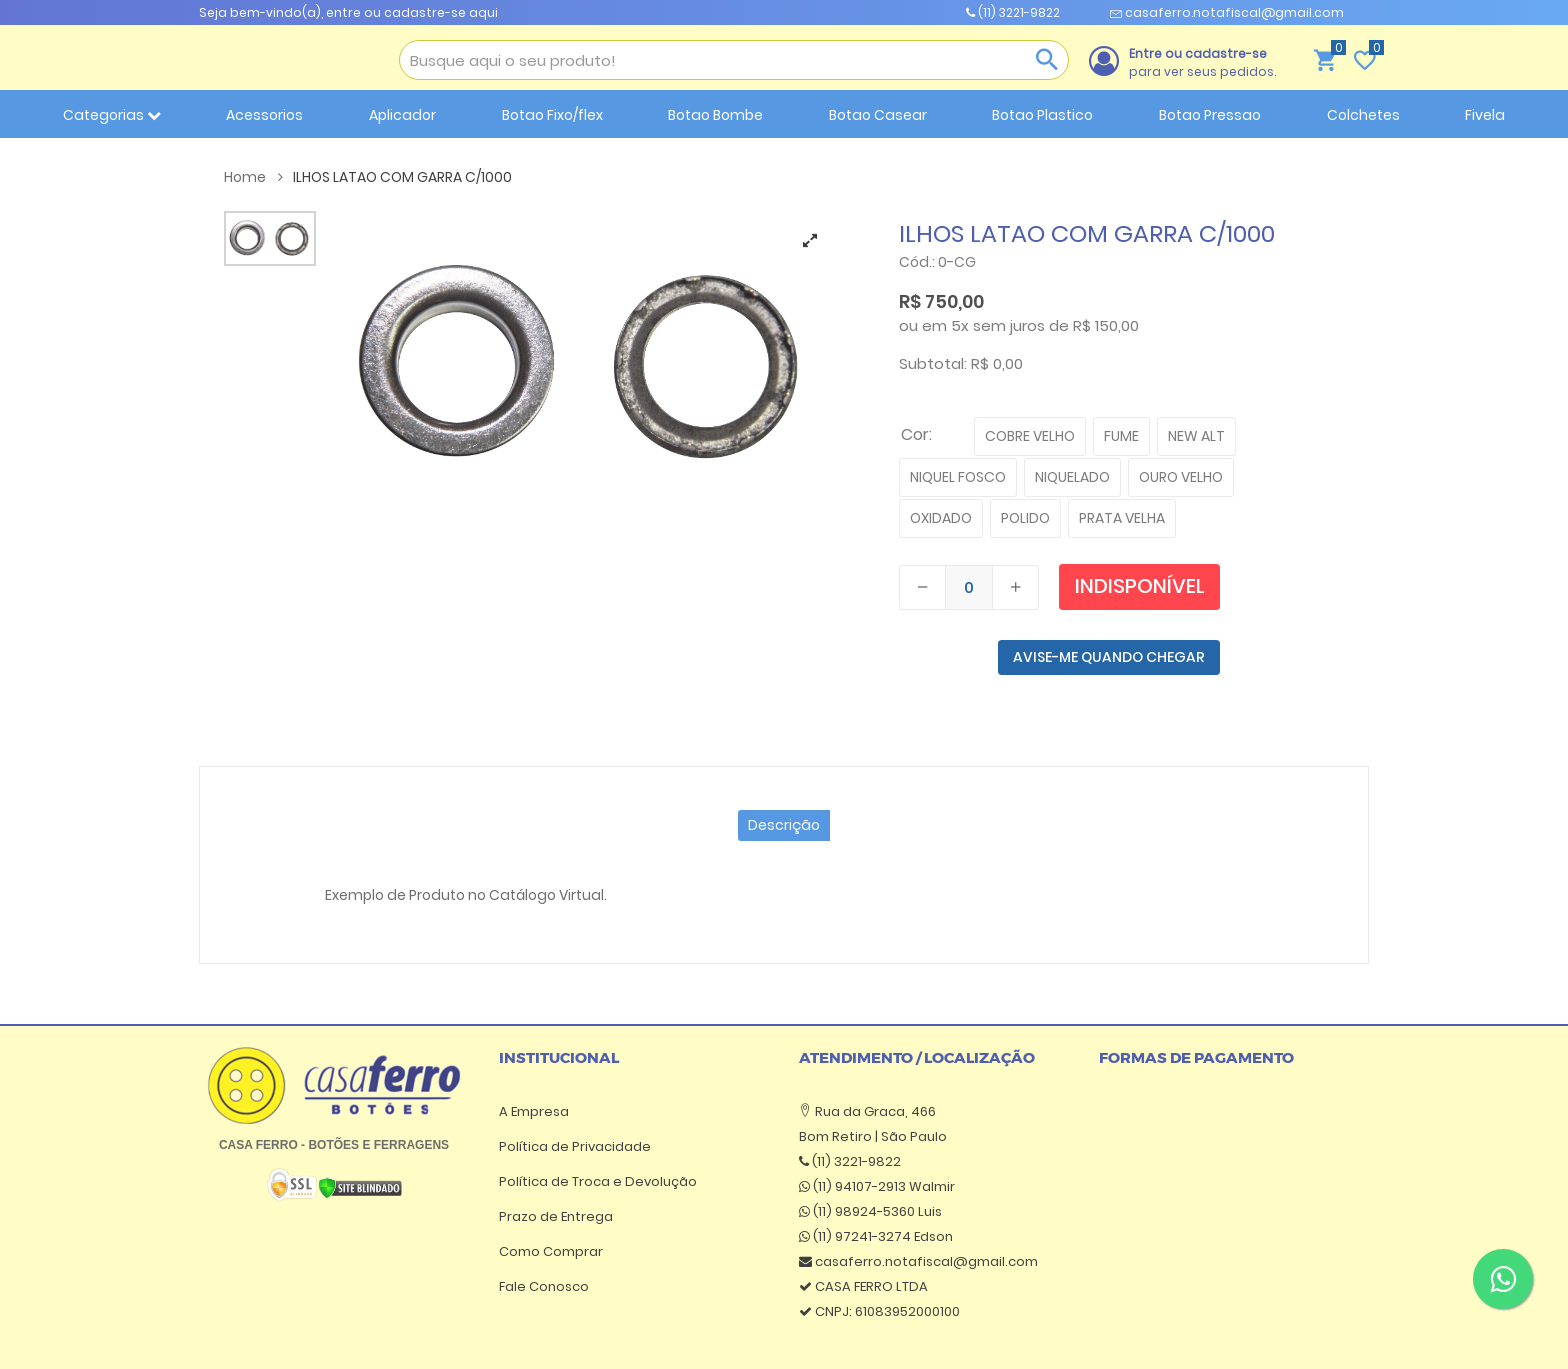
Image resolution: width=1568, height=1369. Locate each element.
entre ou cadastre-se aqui (412, 12)
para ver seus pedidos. (1202, 62)
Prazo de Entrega (556, 1216)
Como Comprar (551, 1251)
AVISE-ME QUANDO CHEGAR (1109, 657)
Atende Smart (1032, 1334)
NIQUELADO (1072, 477)
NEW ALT (1196, 436)
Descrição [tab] (784, 825)
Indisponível (1140, 586)
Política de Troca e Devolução (598, 1181)
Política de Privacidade (575, 1146)
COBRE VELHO (1030, 436)
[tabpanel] (583, 365)
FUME (1121, 436)
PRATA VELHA (1122, 518)
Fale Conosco (544, 1286)
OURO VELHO (1181, 477)
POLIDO (1025, 518)
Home (253, 177)
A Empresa (534, 1111)
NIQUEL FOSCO (958, 477)
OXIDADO (941, 518)
